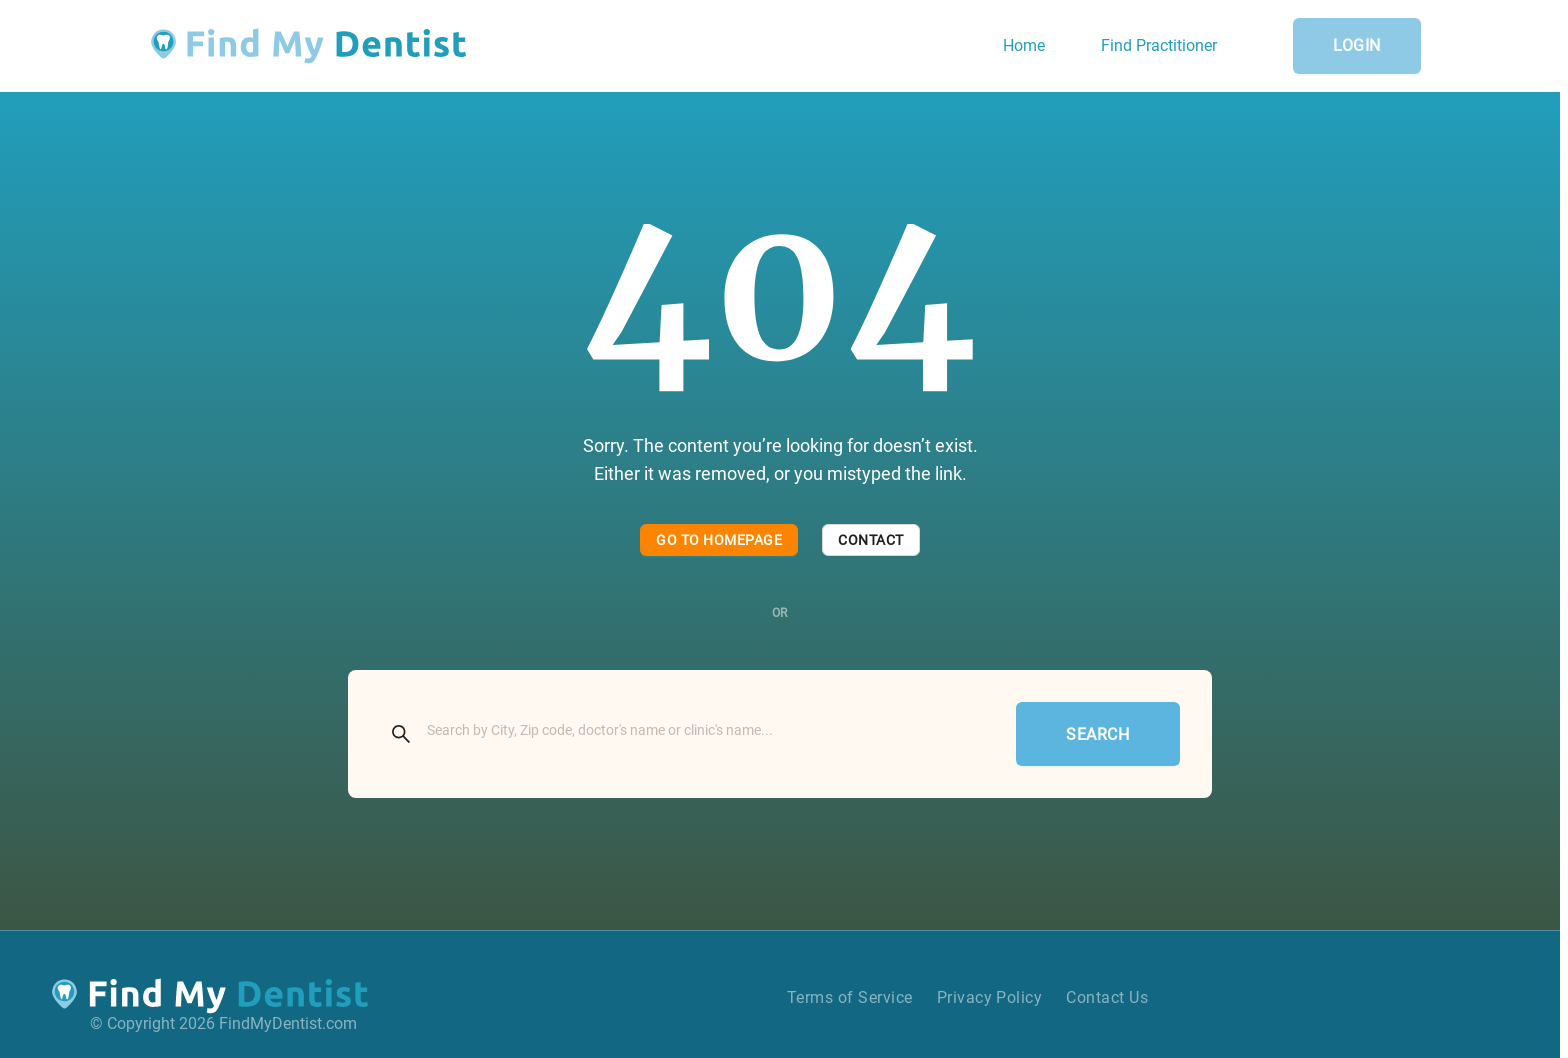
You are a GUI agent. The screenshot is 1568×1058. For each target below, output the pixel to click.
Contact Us (1107, 997)
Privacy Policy (990, 997)
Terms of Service (850, 997)
